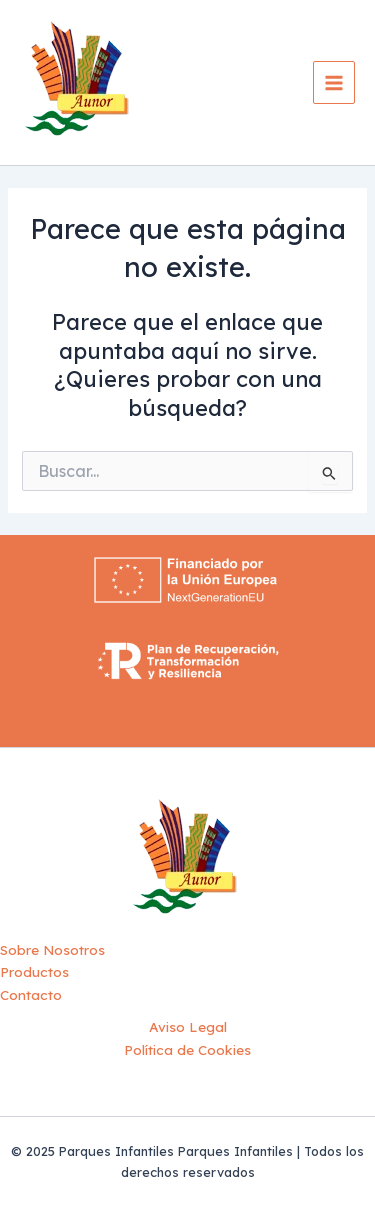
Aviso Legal (188, 1026)
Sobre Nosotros (52, 949)
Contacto (31, 994)
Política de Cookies (187, 1049)
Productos (34, 971)
